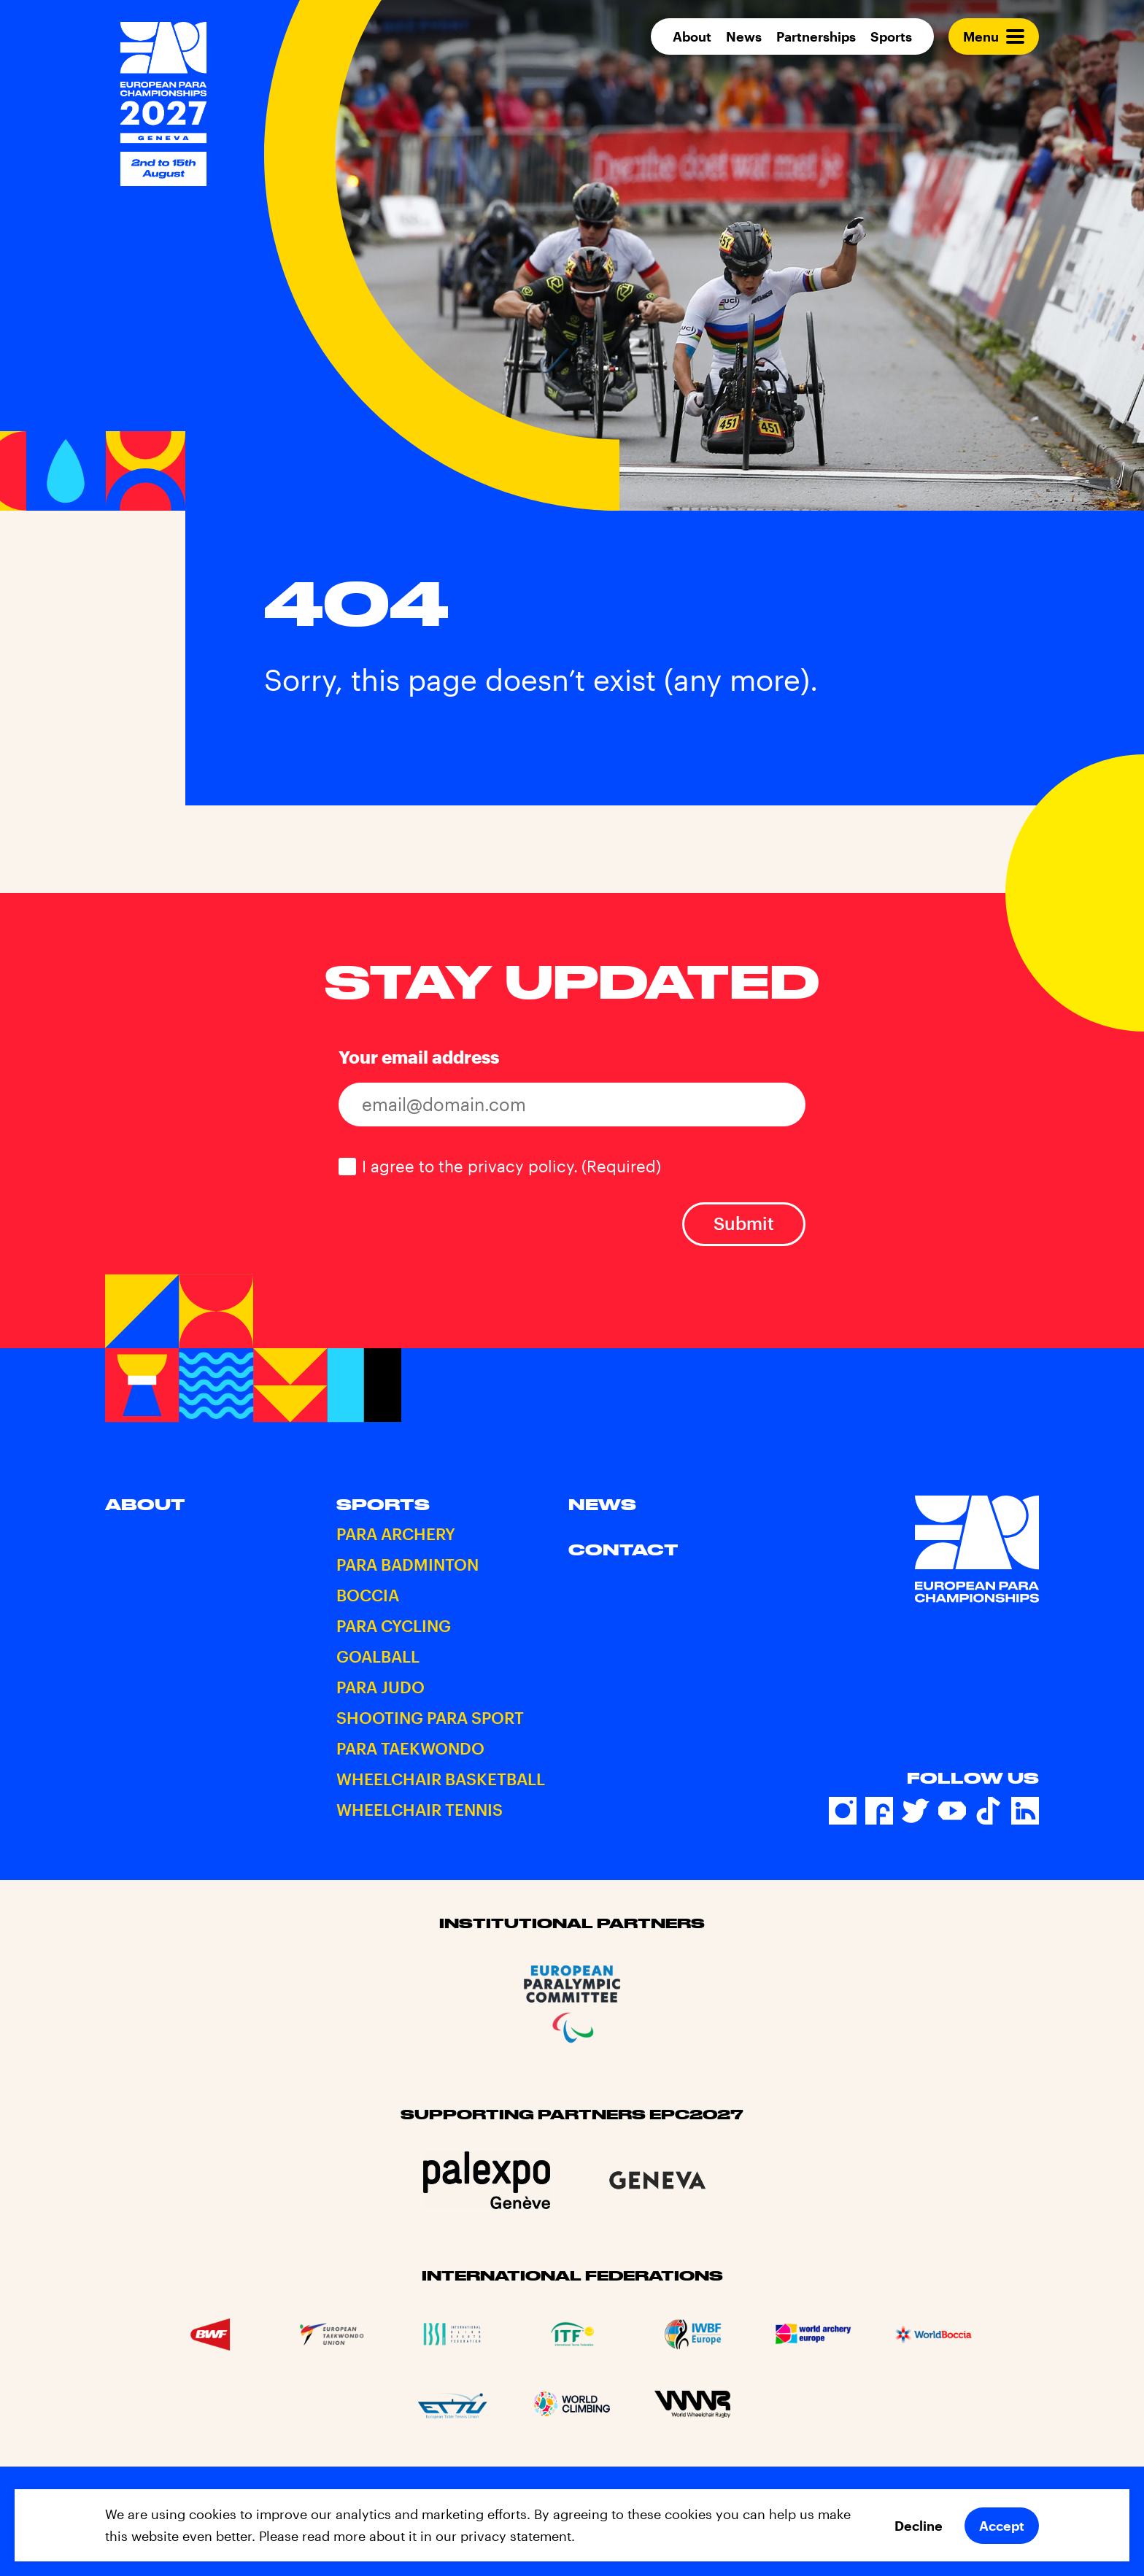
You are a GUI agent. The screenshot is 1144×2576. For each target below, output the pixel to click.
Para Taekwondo (410, 1747)
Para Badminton (407, 1564)
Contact (623, 1549)
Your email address (419, 1056)
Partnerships (816, 36)
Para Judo (380, 1686)
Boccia (367, 1594)
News (744, 36)
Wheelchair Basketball (440, 1778)
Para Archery (395, 1533)
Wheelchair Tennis (419, 1809)
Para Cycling (393, 1625)
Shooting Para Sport (430, 1717)
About (692, 36)
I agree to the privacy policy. (511, 1165)
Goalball (378, 1656)
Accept (1001, 2526)
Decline (918, 2526)
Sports (891, 36)
